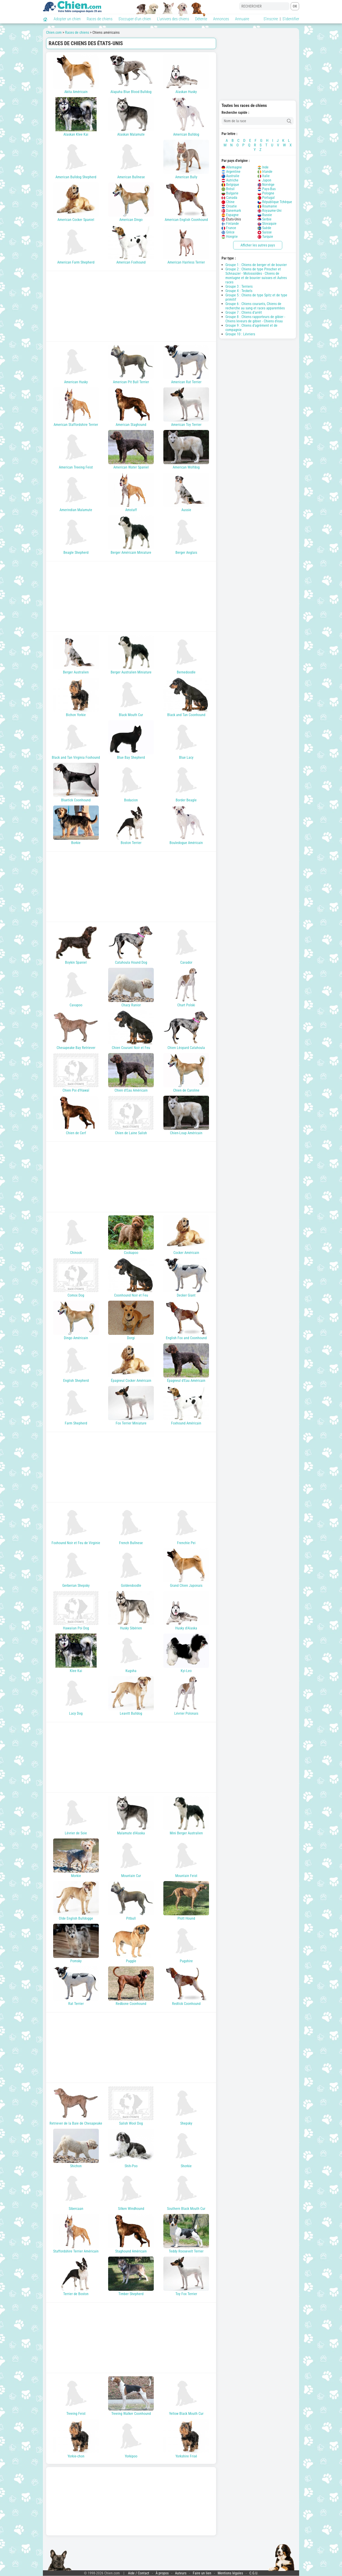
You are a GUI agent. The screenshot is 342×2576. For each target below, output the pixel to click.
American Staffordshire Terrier (76, 407)
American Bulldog (186, 117)
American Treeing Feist (76, 449)
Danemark (231, 210)
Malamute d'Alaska (131, 1815)
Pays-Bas (267, 189)
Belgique (230, 184)
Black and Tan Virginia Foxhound (76, 740)
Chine (228, 202)
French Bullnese (131, 1525)
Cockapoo (131, 1235)
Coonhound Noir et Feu (131, 1277)
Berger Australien (76, 654)
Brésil (228, 189)
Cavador (186, 945)
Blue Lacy (186, 740)
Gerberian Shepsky (76, 1568)
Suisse (265, 232)
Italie (264, 176)
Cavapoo (76, 987)
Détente (201, 18)
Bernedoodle (186, 654)
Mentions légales (230, 2573)
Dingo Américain (76, 1320)
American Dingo (131, 202)
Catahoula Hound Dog (131, 945)
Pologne (266, 193)
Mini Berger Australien (186, 1815)
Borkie (76, 825)
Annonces (221, 18)
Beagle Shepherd (76, 535)
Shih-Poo (131, 2148)
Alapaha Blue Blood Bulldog (131, 74)
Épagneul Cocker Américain (131, 1363)
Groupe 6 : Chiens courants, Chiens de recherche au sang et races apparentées (255, 306)
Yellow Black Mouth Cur (186, 2396)
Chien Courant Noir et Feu (131, 1030)
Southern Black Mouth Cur (186, 2191)
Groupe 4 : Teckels (238, 291)
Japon (264, 180)
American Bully (186, 159)
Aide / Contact (138, 2573)
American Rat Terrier (186, 364)
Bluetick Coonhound (76, 782)
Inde (263, 167)
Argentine (231, 171)
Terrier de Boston (76, 2276)
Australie (230, 176)
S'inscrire (271, 18)
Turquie (265, 236)
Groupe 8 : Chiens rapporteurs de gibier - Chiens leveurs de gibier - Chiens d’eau (255, 319)
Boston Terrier (131, 825)
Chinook (76, 1235)
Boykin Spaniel (76, 945)
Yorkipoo (131, 2438)
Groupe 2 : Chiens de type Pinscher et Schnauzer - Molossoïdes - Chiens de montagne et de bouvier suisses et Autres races (256, 275)
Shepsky (186, 2106)
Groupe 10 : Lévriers (240, 334)
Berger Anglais (186, 535)
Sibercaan (76, 2191)
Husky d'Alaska (186, 1610)
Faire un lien (202, 2573)
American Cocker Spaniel (76, 202)
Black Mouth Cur (131, 697)
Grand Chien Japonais (186, 1568)
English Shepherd (76, 1363)
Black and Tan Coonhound (186, 697)
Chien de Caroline (186, 1073)
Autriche (230, 180)
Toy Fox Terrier (186, 2276)
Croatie (229, 206)
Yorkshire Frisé (186, 2438)
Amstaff (131, 492)
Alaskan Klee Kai (76, 117)
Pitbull (131, 1901)
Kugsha (131, 1653)
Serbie (265, 219)
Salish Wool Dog (131, 2106)
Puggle (131, 1943)
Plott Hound (186, 1901)
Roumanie (267, 206)
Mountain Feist (186, 1858)
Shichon (76, 2148)
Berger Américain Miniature (131, 535)
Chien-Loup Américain (186, 1115)
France (229, 228)
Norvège (266, 184)
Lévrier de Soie (76, 1815)
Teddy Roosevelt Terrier (186, 2233)
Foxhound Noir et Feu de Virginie (76, 1525)
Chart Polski (186, 987)
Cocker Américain (186, 1235)
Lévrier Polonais (186, 1696)
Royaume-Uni (270, 210)
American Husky (76, 364)
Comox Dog (76, 1277)
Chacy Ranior (131, 987)
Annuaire (242, 18)
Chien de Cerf (76, 1115)
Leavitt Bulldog (131, 1696)
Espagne (230, 215)
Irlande (265, 171)
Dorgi (131, 1320)
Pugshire (186, 1943)
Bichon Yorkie (76, 697)
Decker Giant (186, 1277)
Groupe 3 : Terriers (239, 286)
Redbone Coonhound (131, 1986)
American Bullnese (131, 159)
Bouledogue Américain (186, 825)
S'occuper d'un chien (134, 18)
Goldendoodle (131, 1568)
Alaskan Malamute (131, 117)
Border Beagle (186, 782)
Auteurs (180, 2573)
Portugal (266, 197)
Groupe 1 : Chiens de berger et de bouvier (256, 265)
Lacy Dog (76, 1696)
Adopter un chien (67, 18)
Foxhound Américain (186, 1405)
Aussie (186, 492)
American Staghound (131, 407)
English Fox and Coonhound (186, 1320)
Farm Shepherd (76, 1405)
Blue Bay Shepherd (131, 740)
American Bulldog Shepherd (76, 159)
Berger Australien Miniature (131, 654)
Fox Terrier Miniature (131, 1405)
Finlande (230, 223)
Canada (229, 197)
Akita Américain (76, 74)
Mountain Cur (131, 1858)
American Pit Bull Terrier (131, 364)
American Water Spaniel (131, 449)
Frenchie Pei (186, 1525)
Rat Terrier (76, 1986)
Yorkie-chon (76, 2438)
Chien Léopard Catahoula (186, 1030)
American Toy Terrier (186, 407)
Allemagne (232, 167)
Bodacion (131, 782)
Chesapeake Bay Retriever (76, 1030)
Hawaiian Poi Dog (76, 1610)
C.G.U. (253, 2573)
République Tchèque (275, 202)
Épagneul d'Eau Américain (186, 1363)
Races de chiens (99, 18)
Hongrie (230, 236)
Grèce (228, 232)
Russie (265, 215)
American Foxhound (131, 244)
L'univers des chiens (173, 18)
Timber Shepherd (131, 2276)
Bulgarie (230, 193)
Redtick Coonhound (186, 1986)
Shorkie (186, 2148)
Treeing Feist (76, 2396)
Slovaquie (267, 223)
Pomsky (76, 1943)
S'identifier (290, 18)
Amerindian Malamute (76, 492)
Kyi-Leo (186, 1653)
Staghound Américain (131, 2233)
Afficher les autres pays (257, 245)
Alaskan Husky (186, 74)
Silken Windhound (131, 2191)
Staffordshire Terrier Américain (76, 2233)
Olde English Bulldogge (76, 1901)
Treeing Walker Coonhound (131, 2396)
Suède (264, 228)
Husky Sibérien (131, 1610)
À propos (162, 2573)
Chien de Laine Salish (131, 1115)
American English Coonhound (186, 202)
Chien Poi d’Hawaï (76, 1073)
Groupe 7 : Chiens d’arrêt (243, 312)
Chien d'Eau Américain (131, 1073)
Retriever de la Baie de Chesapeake (76, 2106)
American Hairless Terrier (186, 244)
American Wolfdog (186, 449)
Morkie (76, 1858)
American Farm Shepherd (76, 244)
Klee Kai (76, 1653)
